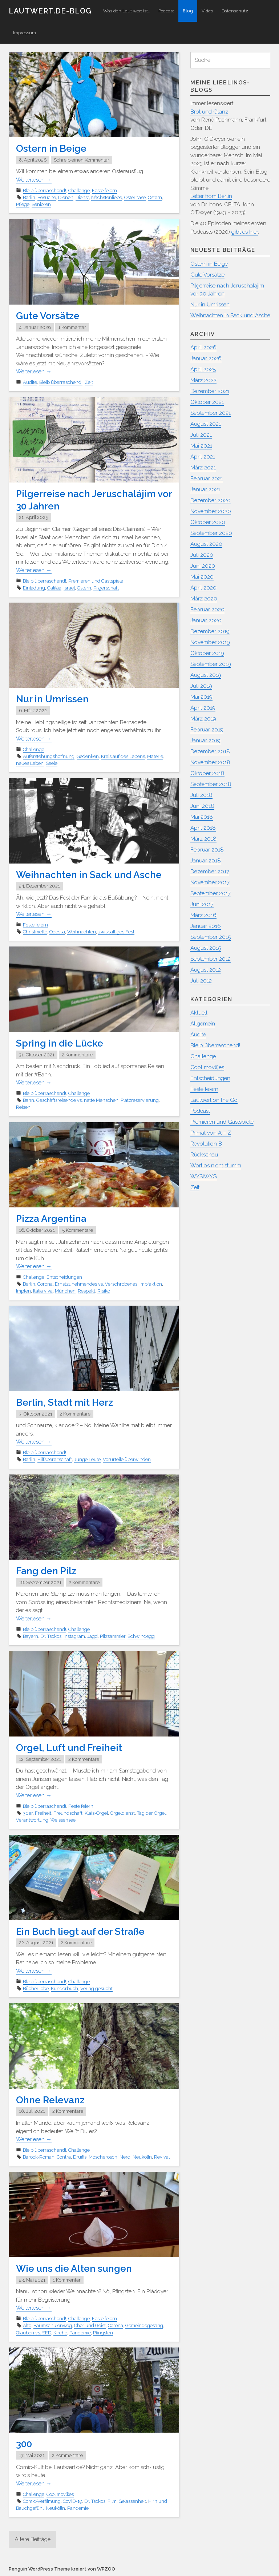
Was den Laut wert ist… (126, 10)
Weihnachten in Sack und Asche (89, 874)
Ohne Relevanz (50, 2099)
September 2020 (211, 533)
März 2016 (203, 915)
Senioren (41, 204)
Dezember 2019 (210, 631)
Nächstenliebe (106, 197)
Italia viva (43, 1291)
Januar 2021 (205, 489)
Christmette (35, 931)
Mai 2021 (201, 445)
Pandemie (80, 2332)
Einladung (34, 588)
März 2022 (203, 380)
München (65, 1291)
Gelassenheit (132, 2501)
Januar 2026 (206, 358)
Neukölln (142, 2157)
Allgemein (202, 1023)
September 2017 (210, 893)
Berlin (29, 197)
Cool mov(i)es (60, 2494)
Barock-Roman (38, 2157)
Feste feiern (104, 190)
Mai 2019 (201, 697)
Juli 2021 (201, 435)
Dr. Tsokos (50, 1636)
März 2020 (203, 598)
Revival (162, 2157)
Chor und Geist (90, 2325)
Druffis (79, 2157)
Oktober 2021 (207, 402)
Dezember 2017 (209, 871)
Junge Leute (87, 1459)
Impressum (24, 32)
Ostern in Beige (51, 148)
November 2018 (210, 762)
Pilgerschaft (106, 588)
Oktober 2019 (207, 653)
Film (112, 2501)
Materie (155, 756)
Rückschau (204, 1154)
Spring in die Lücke (59, 1043)
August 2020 (206, 544)
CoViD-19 (72, 2501)
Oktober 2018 (207, 773)
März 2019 (203, 718)
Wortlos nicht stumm (215, 1165)
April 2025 (203, 369)
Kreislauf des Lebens (123, 756)
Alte (27, 2325)
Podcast (166, 10)
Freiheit (43, 1812)
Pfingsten (103, 2332)
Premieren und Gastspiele (95, 581)
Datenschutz (235, 10)
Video (207, 10)
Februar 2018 (207, 849)
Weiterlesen (34, 179)
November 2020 (210, 511)
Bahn (28, 1100)
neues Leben (30, 763)
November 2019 (210, 642)
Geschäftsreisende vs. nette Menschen (77, 1100)
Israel (69, 588)
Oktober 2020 (207, 522)
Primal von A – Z (210, 1133)
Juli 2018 (201, 795)
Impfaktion (151, 1284)
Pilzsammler (112, 1636)
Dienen (65, 197)
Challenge (79, 190)
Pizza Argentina (51, 1218)
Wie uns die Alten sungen (74, 2268)
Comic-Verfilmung (42, 2501)
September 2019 (210, 664)
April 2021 (202, 456)
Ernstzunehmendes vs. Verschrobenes (96, 1284)
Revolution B (206, 1143)
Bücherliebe (36, 1988)
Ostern (155, 197)
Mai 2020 (202, 576)
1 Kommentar (72, 327)
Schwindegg (141, 1636)
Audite (30, 382)
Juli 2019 (201, 686)
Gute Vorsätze (48, 315)
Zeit (89, 382)
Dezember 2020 (210, 500)
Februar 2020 (207, 609)
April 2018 (203, 828)
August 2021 (205, 424)
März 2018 (203, 838)
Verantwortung (32, 1819)
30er (28, 1812)
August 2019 (205, 675)
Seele (51, 763)
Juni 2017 (202, 904)
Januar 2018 (205, 860)
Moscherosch (103, 2157)
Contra (64, 2157)
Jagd (92, 1636)
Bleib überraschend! (44, 190)
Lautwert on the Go (214, 1100)
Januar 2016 (205, 926)
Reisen (23, 1107)
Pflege (22, 204)
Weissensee (63, 1819)
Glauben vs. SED (33, 2332)
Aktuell (198, 1012)
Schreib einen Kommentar (81, 160)
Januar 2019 (205, 740)
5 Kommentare (77, 1230)
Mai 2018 (201, 817)
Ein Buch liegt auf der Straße (80, 1931)
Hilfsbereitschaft (54, 1459)
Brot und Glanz (209, 111)
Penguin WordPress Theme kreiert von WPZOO (62, 2569)
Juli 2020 (201, 555)
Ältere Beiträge (32, 2539)
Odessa (57, 931)
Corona (45, 1284)
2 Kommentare (77, 1054)
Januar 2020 (206, 620)
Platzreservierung (140, 1100)
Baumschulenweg (52, 2325)
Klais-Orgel (96, 1812)
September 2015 (210, 937)
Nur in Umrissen (52, 699)
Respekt (86, 1291)
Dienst (82, 197)
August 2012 (205, 970)
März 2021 (203, 467)
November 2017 (210, 882)
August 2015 (205, 948)
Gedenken (88, 756)
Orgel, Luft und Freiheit (69, 1747)
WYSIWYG (203, 1176)
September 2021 (210, 413)
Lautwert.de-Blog (50, 11)
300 (24, 2443)
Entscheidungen (64, 1276)
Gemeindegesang (144, 2325)
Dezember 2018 (210, 751)
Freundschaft (67, 1812)
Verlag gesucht (96, 1988)
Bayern (30, 1636)
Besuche (46, 197)
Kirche (60, 2332)
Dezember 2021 (209, 391)
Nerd (125, 2157)
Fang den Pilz (46, 1570)
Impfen (23, 1291)
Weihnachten (81, 931)
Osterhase (135, 197)
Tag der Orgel (151, 1812)
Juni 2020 (202, 566)
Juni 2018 (202, 806)
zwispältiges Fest (116, 931)
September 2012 (210, 959)
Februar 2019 (206, 729)
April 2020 (203, 587)
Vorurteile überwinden (127, 1459)
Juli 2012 (201, 980)
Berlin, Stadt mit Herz (64, 1402)
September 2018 (210, 784)
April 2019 (202, 707)
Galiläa (54, 588)
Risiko (103, 1291)
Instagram (74, 1636)
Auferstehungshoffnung (48, 756)
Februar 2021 (206, 478)
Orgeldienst (122, 1812)
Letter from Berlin (211, 196)
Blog (188, 10)
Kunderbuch (64, 1988)
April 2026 (203, 347)
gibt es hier (244, 232)
